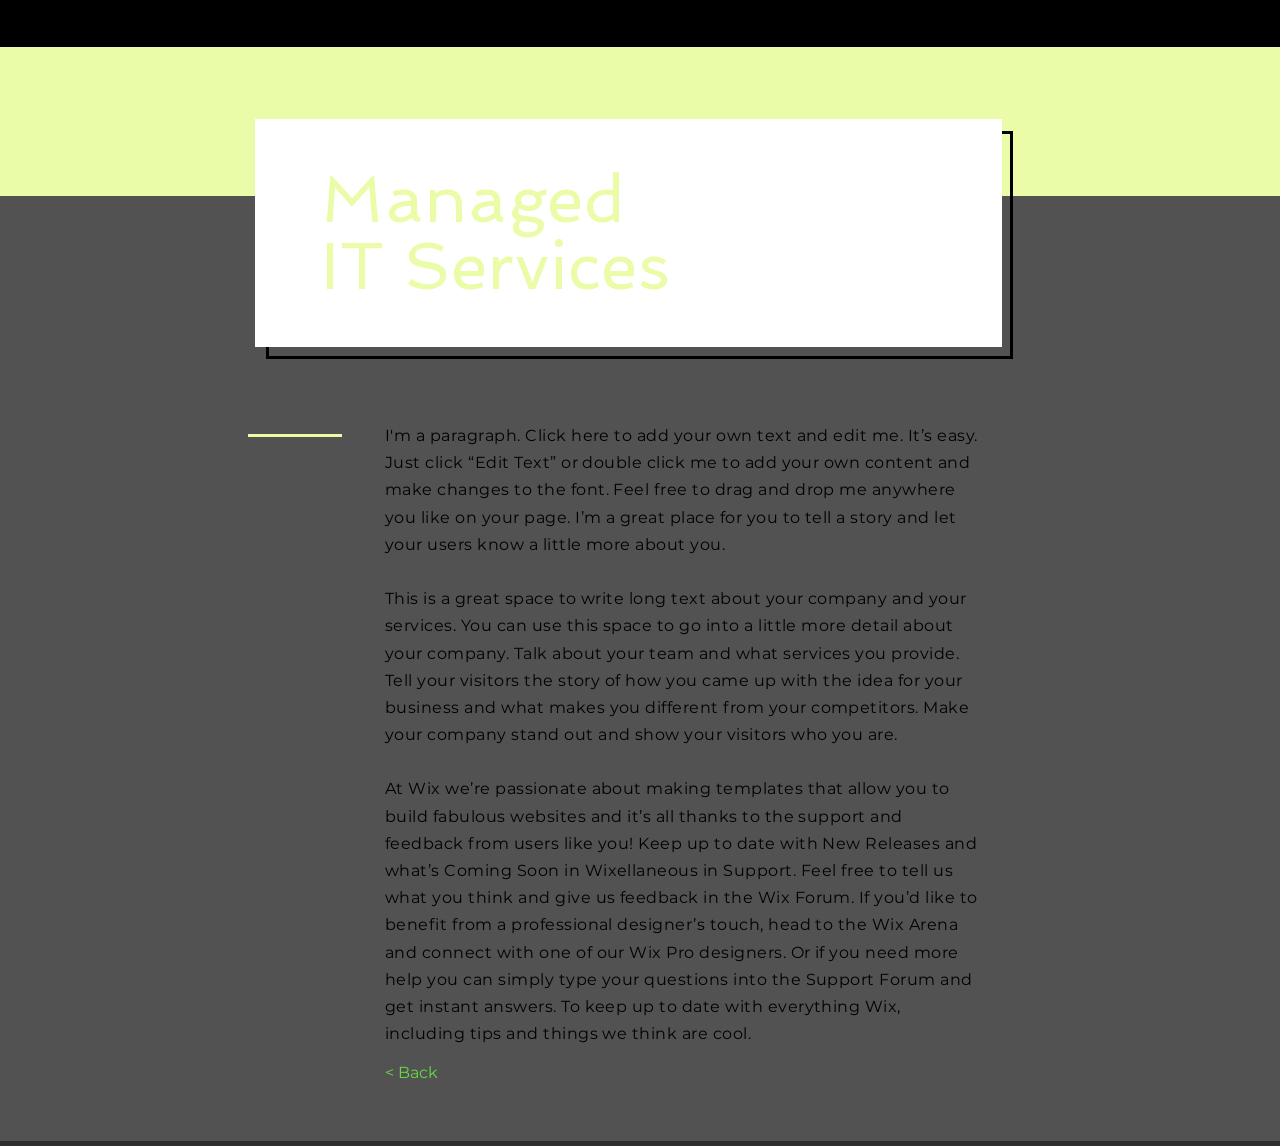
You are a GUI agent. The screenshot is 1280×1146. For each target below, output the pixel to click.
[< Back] (411, 1073)
